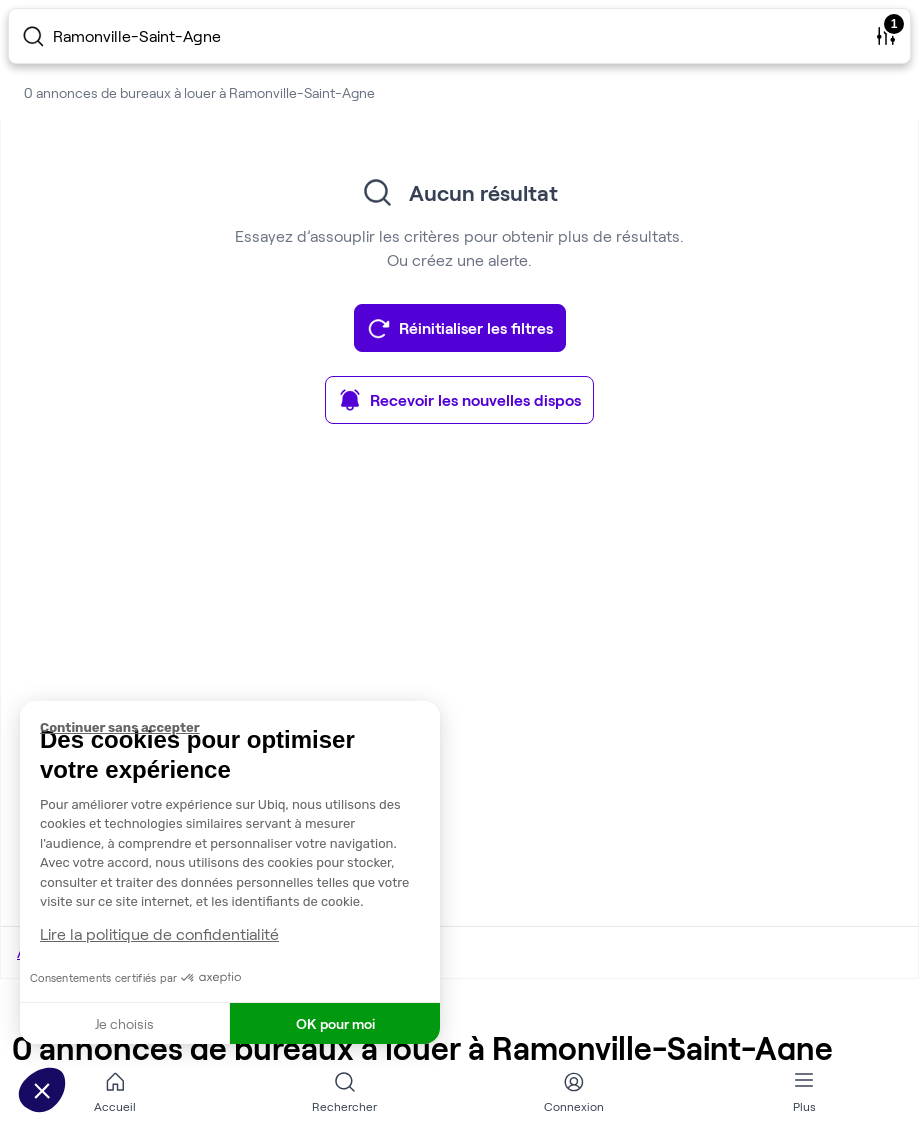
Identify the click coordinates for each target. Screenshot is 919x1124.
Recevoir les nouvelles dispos (459, 400)
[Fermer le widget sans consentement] (240, 728)
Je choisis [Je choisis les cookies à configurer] (124, 1023)
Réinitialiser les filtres (460, 328)
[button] (42, 1090)
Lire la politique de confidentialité (159, 933)
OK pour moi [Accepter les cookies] (335, 1023)
